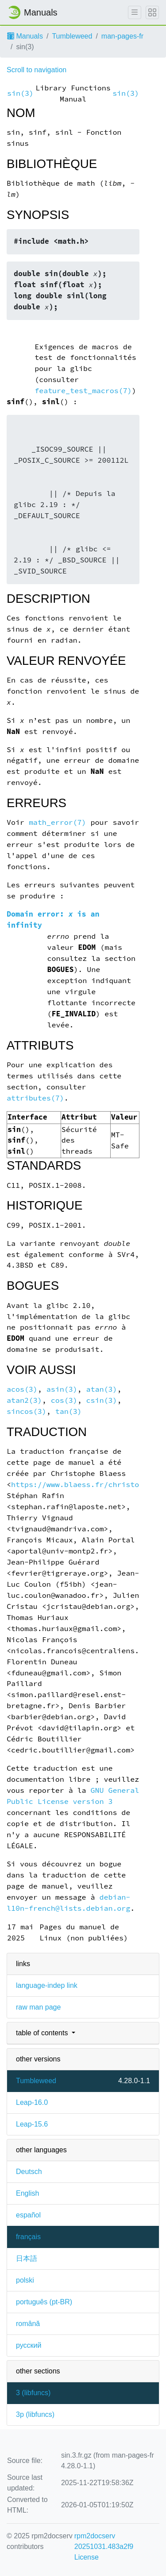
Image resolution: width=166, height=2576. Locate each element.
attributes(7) (35, 1098)
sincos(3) (26, 1411)
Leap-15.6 (32, 2124)
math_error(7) (57, 822)
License (86, 2557)
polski (25, 2280)
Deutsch (29, 2171)
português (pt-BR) (44, 2302)
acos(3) (22, 1389)
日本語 (26, 2258)
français (28, 2236)
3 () (33, 2392)
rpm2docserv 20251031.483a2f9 (103, 2541)
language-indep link (46, 1985)
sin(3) (20, 93)
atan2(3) (24, 1400)
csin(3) (101, 1400)
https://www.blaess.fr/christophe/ (84, 1484)
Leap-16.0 (32, 2102)
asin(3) (61, 1389)
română (28, 2323)
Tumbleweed (72, 36)
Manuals (25, 36)
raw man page (38, 2007)
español (28, 2215)
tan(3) (68, 1411)
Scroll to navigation (36, 70)
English (27, 2193)
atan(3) (101, 1389)
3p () (35, 2414)
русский (28, 2345)
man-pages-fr (122, 36)
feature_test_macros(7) (83, 390)
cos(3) (64, 1400)
